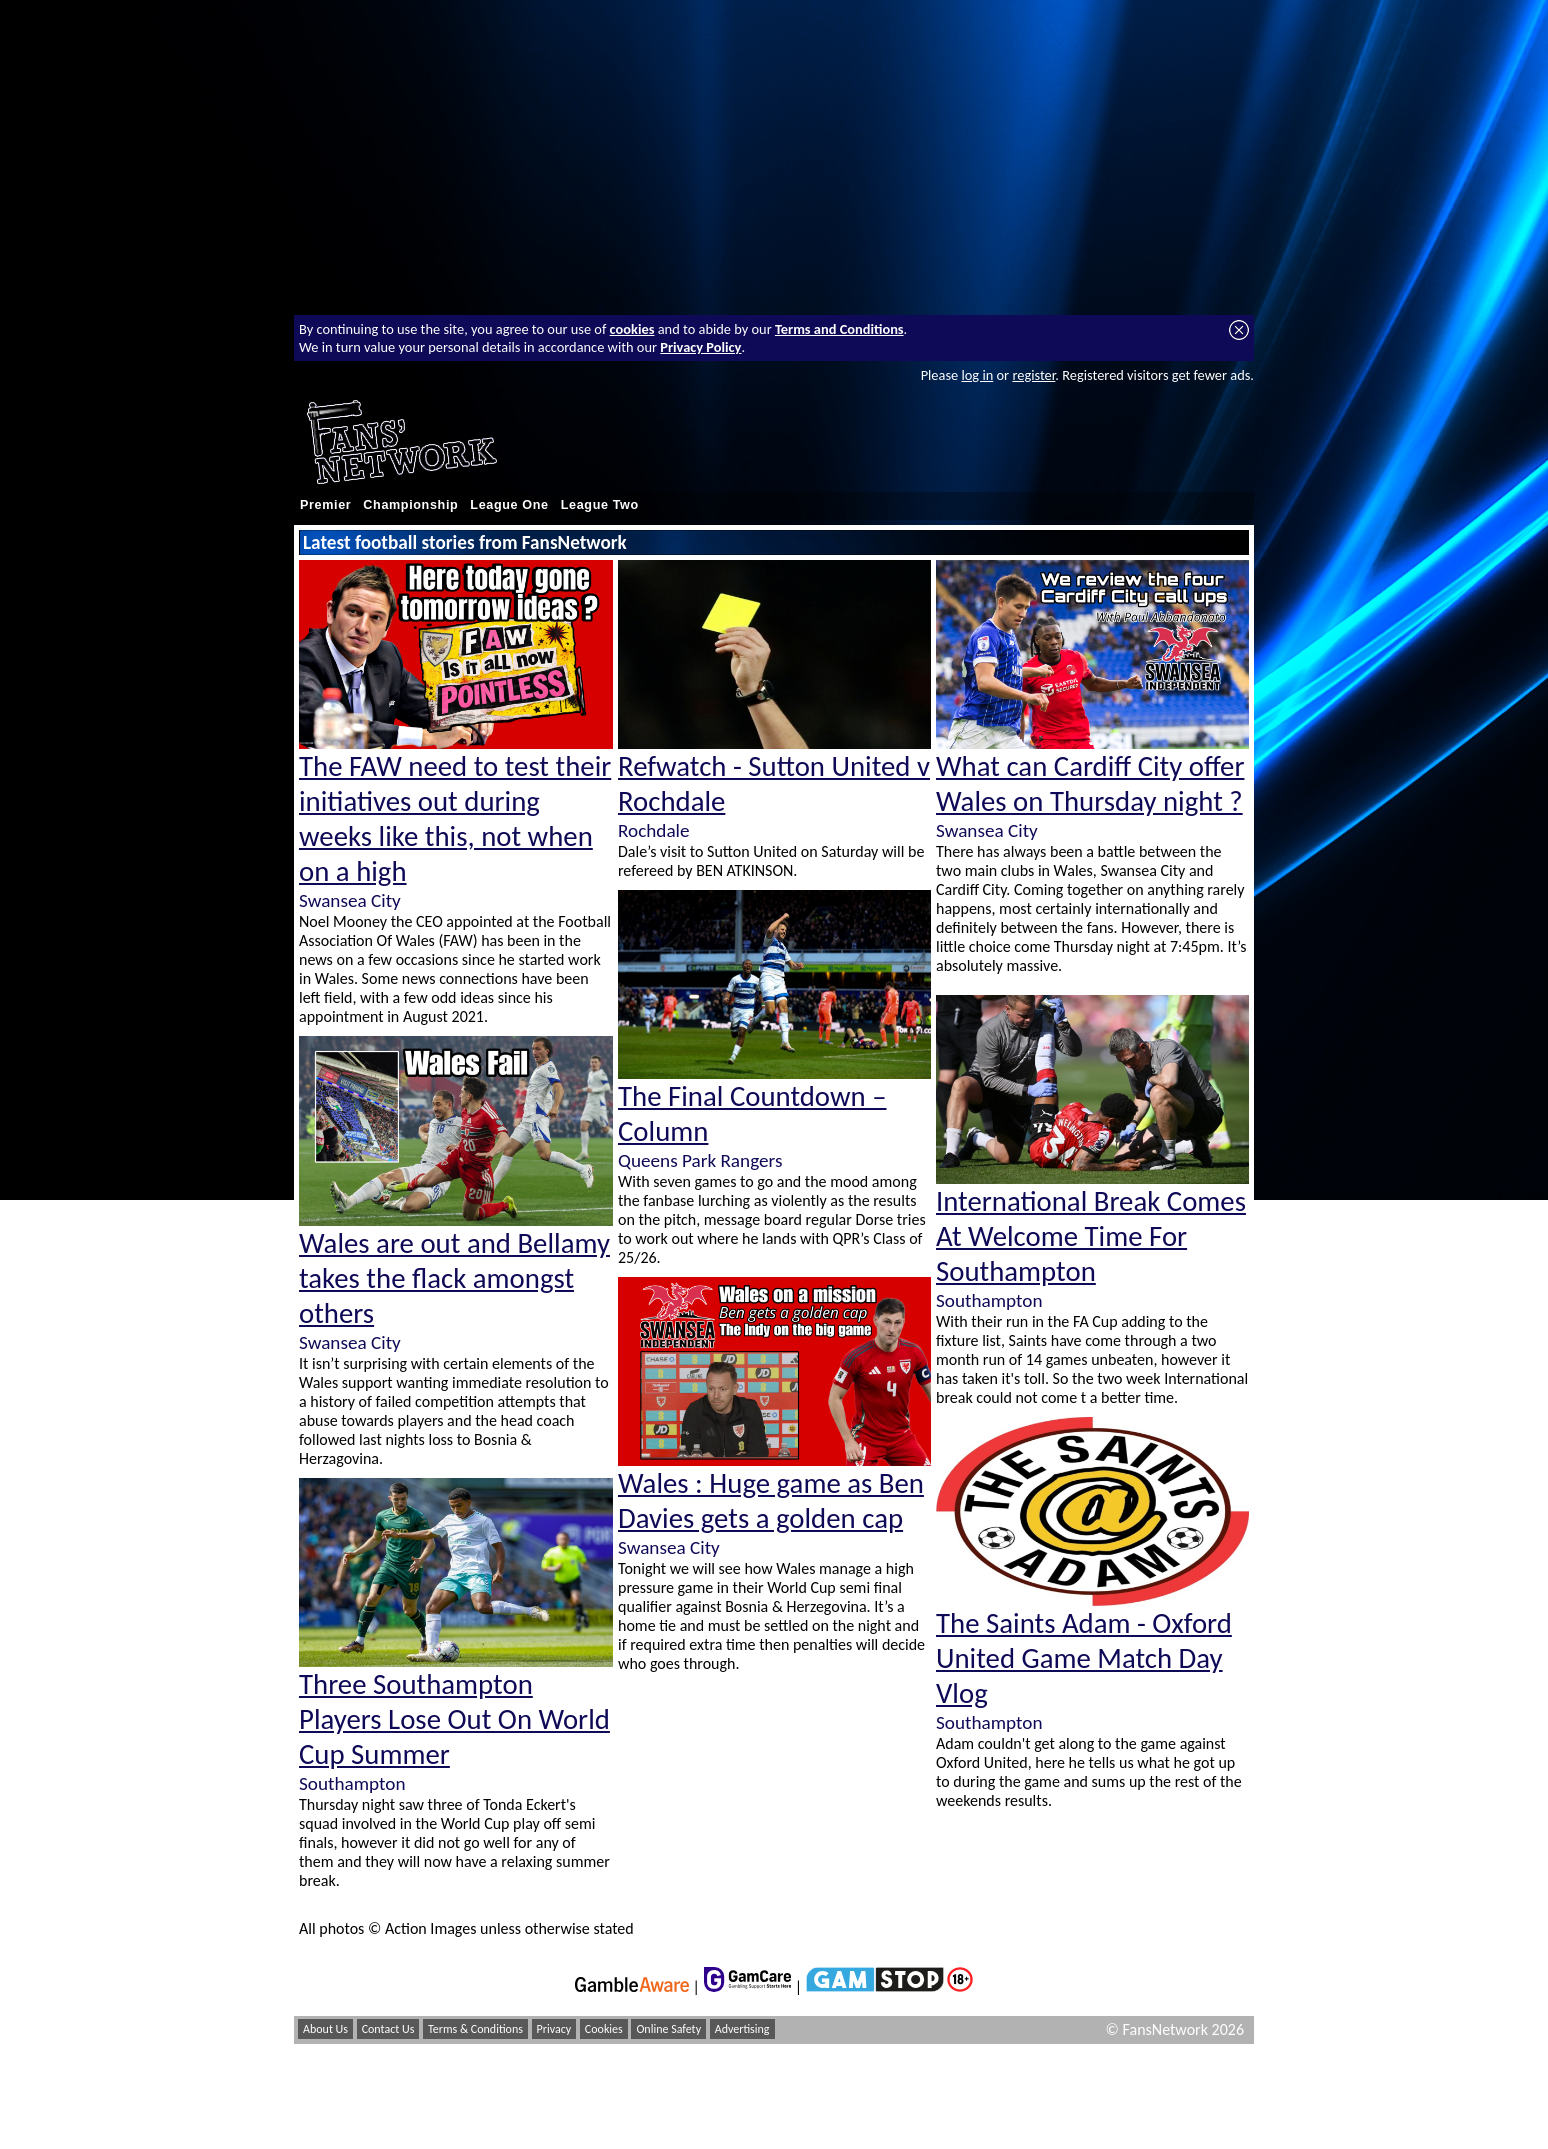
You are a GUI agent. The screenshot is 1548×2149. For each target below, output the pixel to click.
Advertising (742, 2029)
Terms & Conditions (475, 2029)
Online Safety (668, 2029)
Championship (410, 505)
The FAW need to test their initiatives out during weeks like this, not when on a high (455, 819)
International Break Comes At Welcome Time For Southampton (1091, 1236)
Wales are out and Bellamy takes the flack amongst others (454, 1278)
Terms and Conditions (839, 329)
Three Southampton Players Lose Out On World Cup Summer (454, 1719)
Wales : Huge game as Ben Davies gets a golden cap (771, 1501)
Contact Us (388, 2029)
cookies (632, 329)
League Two (600, 505)
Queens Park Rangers (700, 1160)
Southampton (352, 1783)
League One (509, 505)
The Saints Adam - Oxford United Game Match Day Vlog (1084, 1658)
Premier (325, 505)
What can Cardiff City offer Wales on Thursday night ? (1090, 784)
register (1033, 375)
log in (977, 375)
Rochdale (654, 830)
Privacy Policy (700, 347)
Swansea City (350, 900)
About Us (325, 2029)
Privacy (554, 2029)
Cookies (604, 2029)
